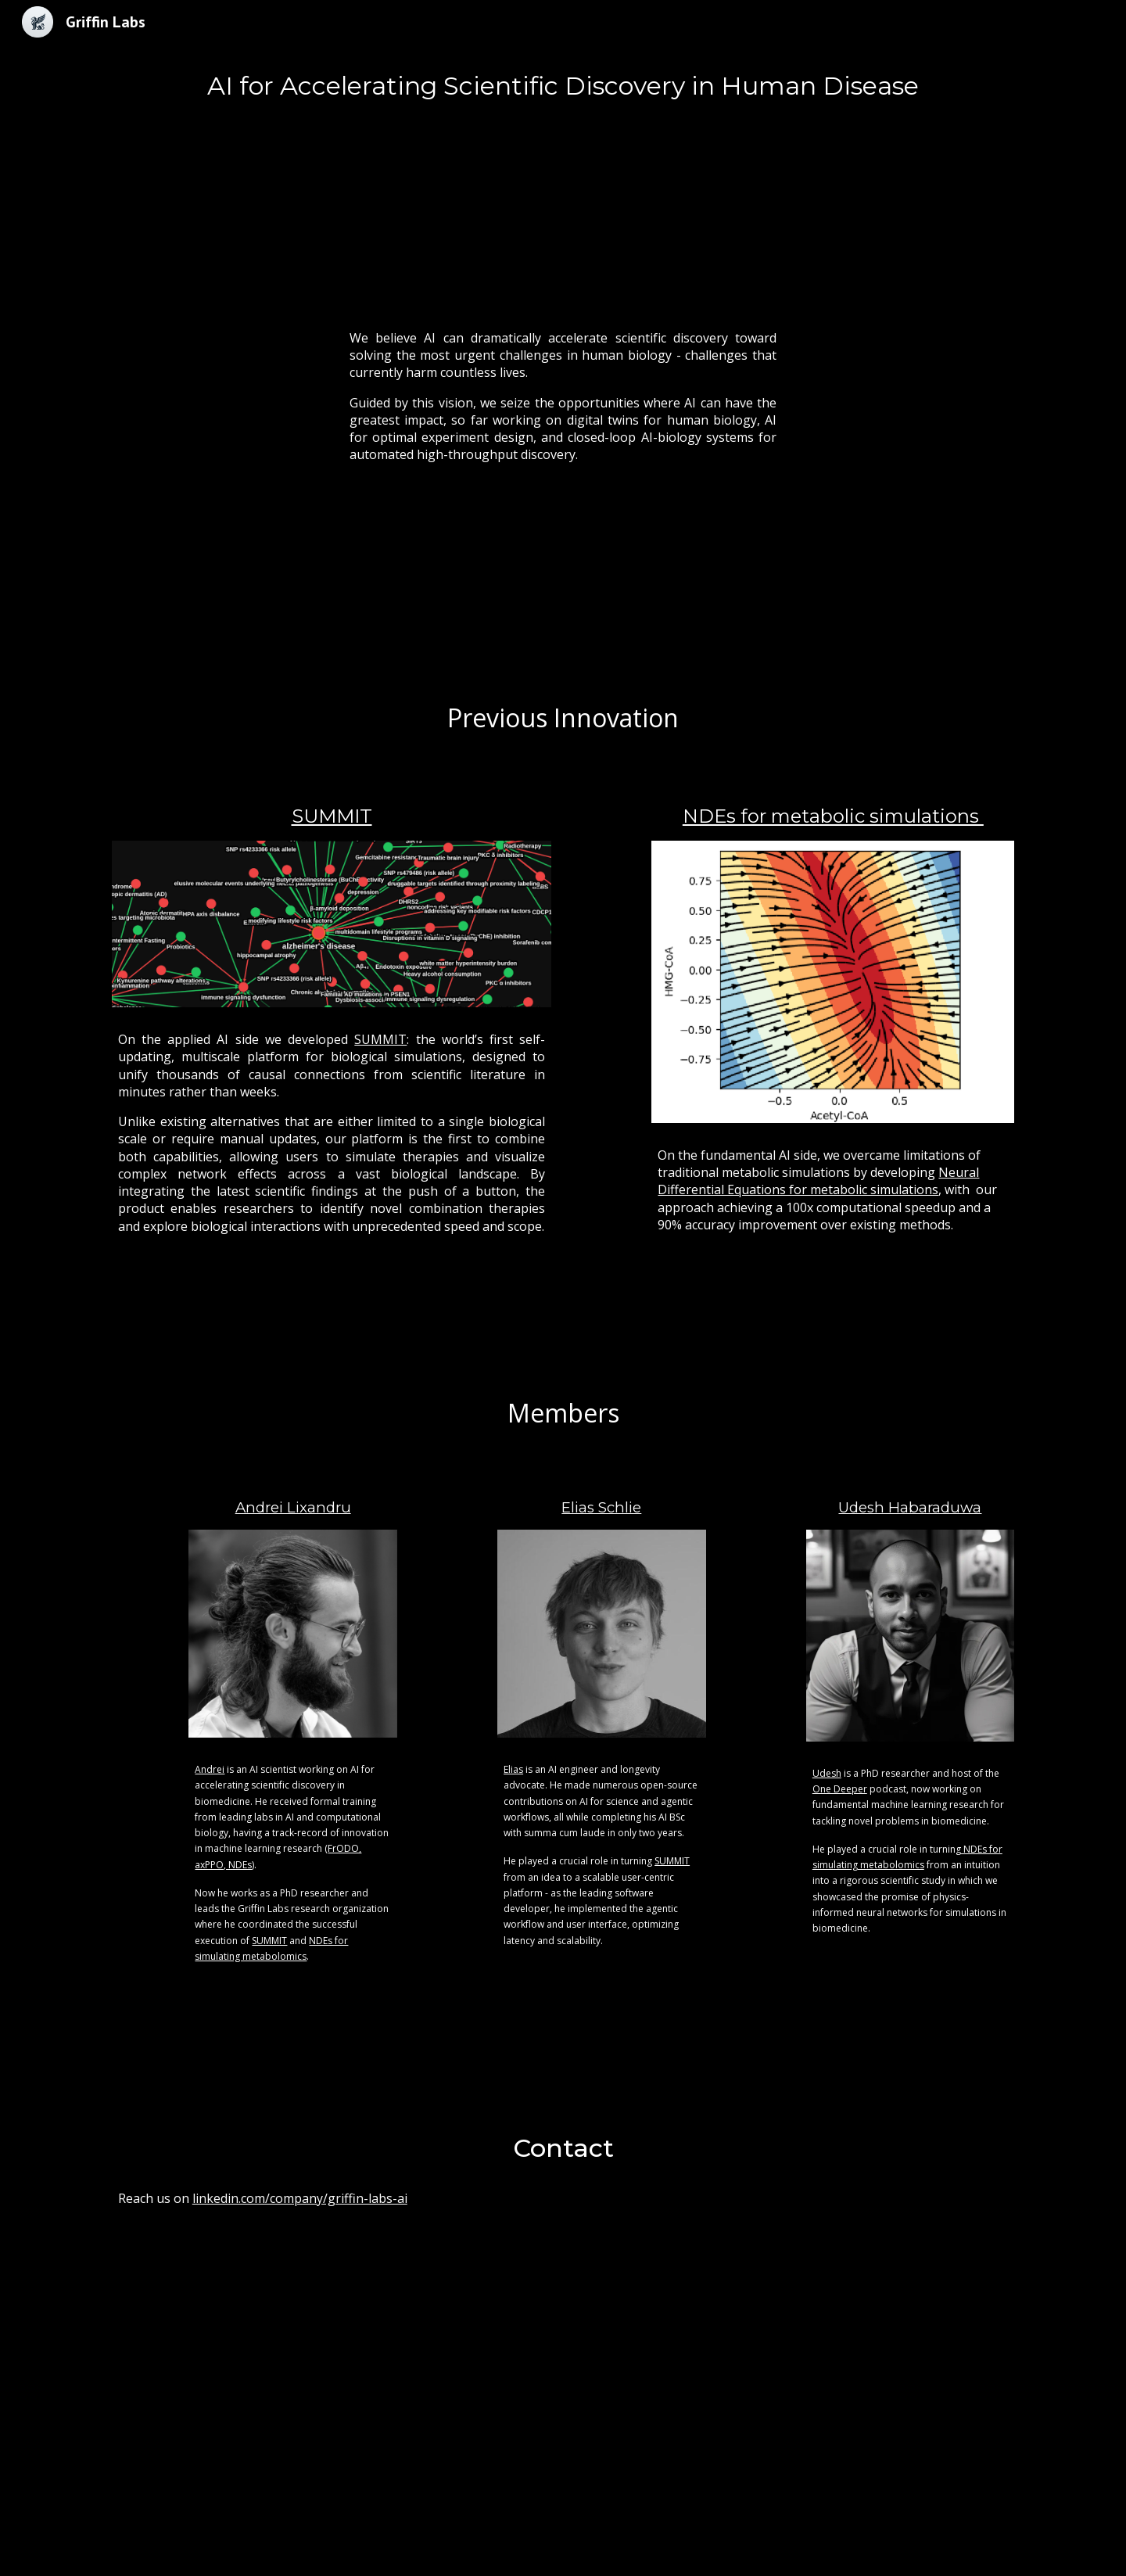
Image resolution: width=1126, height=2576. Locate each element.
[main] (562, 86)
